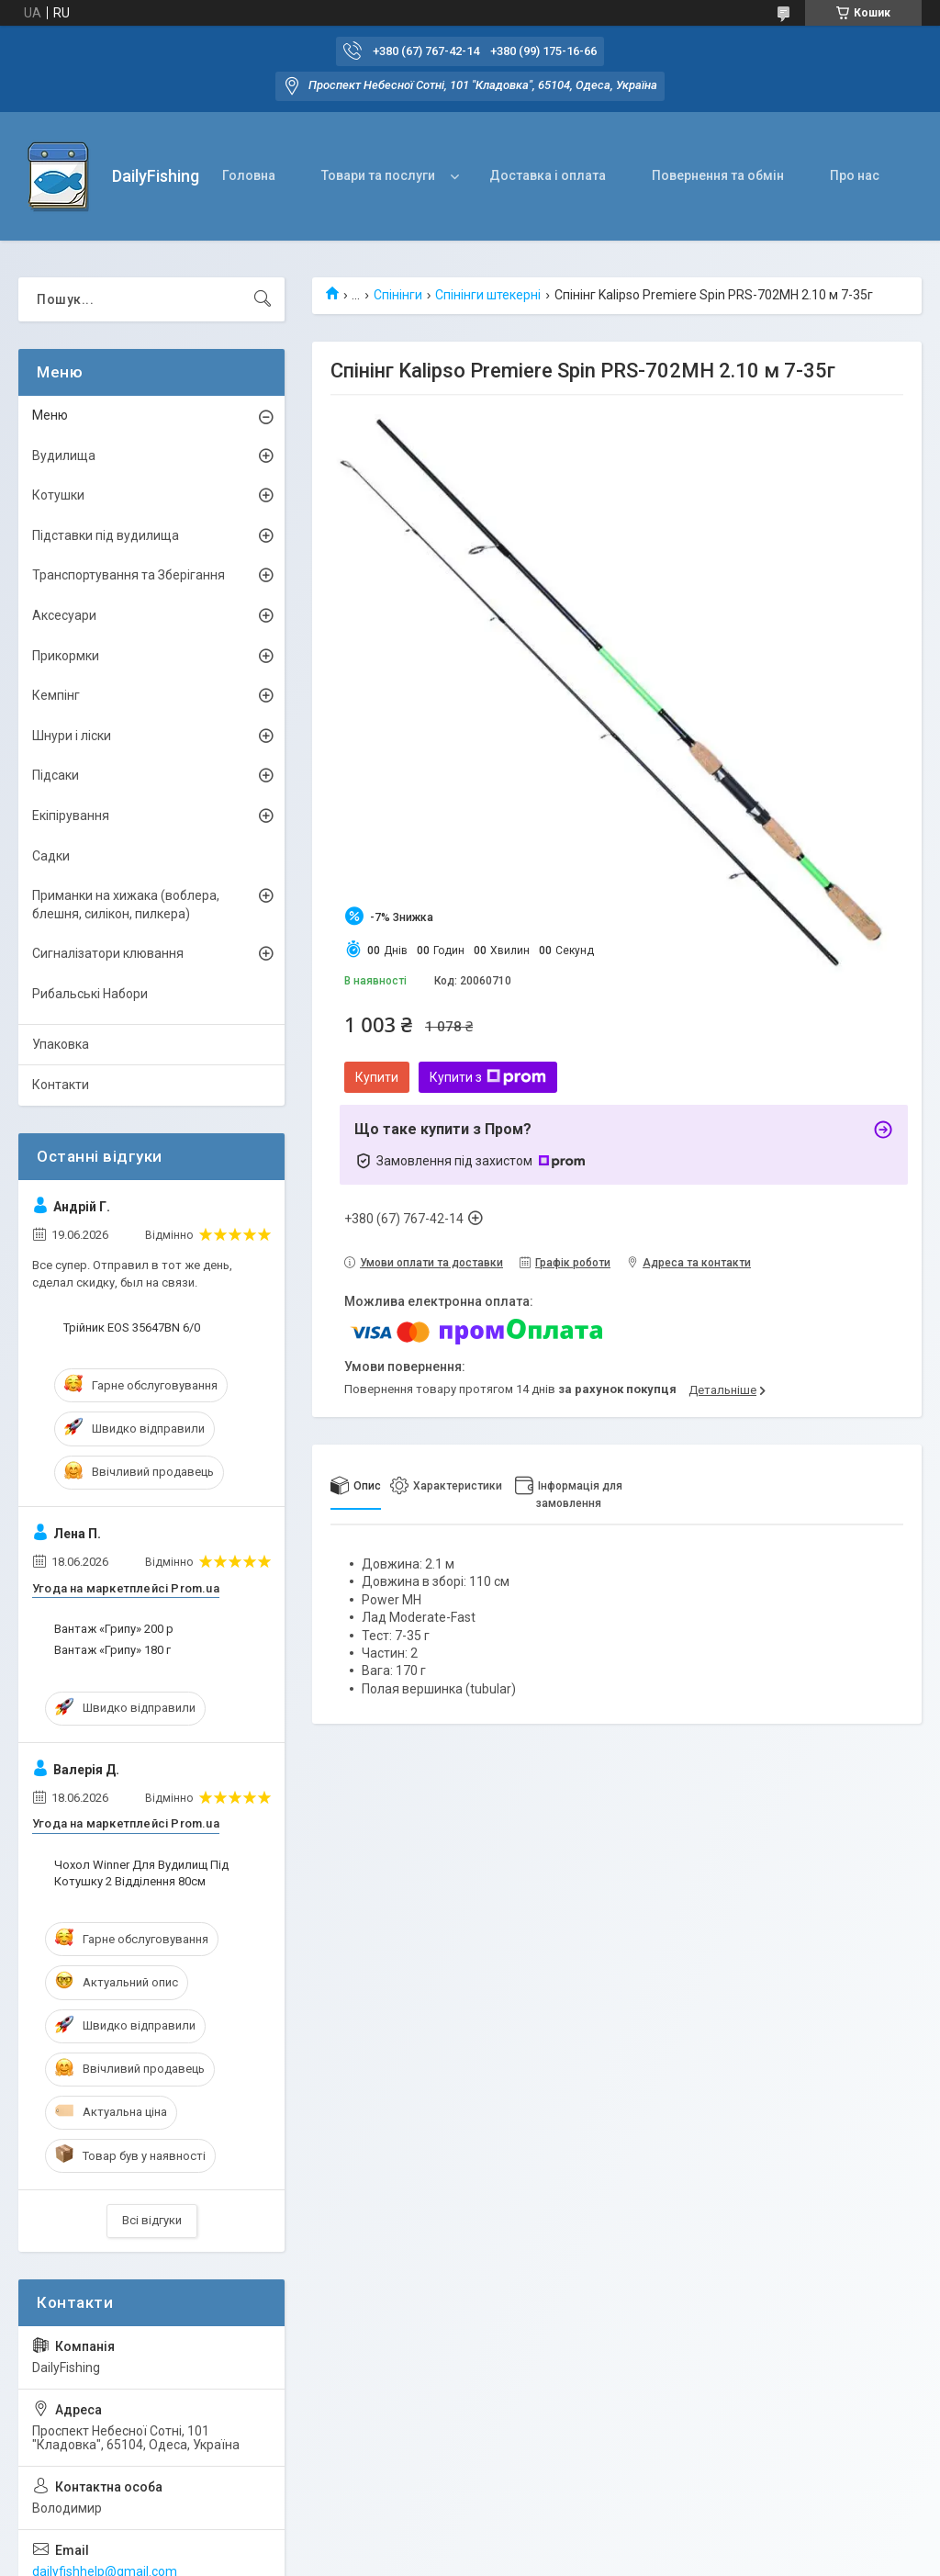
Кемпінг (56, 695)
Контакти (60, 1084)
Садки (51, 856)
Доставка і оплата (547, 175)
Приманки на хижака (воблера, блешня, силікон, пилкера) (125, 904)
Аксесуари (64, 615)
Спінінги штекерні (488, 294)
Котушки (58, 495)
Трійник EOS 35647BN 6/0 (131, 1327)
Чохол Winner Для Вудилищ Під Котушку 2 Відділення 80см (141, 1873)
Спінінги (398, 294)
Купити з (488, 1077)
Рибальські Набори (90, 993)
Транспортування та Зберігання (128, 575)
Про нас (854, 175)
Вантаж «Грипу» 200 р (113, 1629)
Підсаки (55, 775)
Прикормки (65, 655)
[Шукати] (263, 299)
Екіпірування (70, 815)
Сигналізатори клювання (108, 953)
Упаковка (60, 1044)
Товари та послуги (378, 175)
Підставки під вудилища (105, 535)
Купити (376, 1077)
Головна (248, 175)
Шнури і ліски (71, 735)
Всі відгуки (152, 2220)
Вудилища (63, 455)
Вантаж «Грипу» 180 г (112, 1650)
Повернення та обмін (718, 175)
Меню (50, 415)
